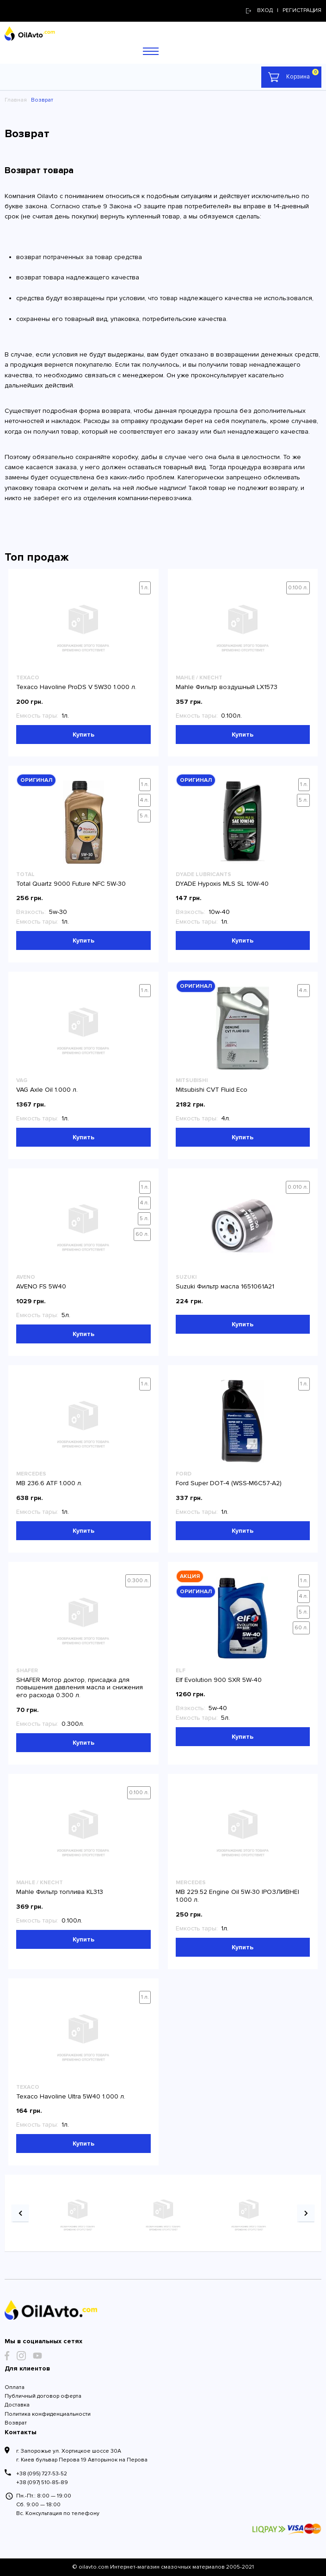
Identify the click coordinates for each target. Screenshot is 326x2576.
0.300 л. (138, 1580)
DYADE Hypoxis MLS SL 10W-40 (222, 884)
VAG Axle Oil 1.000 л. (47, 1090)
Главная (16, 100)
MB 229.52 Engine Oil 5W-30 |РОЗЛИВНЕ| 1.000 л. (237, 1896)
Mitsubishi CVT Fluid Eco (211, 1090)
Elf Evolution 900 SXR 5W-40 (219, 1680)
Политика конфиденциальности (48, 2414)
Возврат (16, 2422)
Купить (83, 734)
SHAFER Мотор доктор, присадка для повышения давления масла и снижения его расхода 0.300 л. (79, 1687)
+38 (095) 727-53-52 (41, 2473)
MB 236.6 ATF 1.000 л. (49, 1483)
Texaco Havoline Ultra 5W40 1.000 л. (70, 2096)
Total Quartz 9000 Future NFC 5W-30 (71, 884)
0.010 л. (298, 1187)
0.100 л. (298, 587)
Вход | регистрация (283, 10)
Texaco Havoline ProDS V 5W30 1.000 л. (76, 687)
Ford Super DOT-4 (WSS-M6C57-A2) (229, 1483)
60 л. (142, 1234)
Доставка (17, 2404)
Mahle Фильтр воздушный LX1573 (226, 687)
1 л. (145, 587)
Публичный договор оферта (43, 2396)
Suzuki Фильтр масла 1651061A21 (225, 1286)
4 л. (144, 800)
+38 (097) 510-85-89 (42, 2482)
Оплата (15, 2387)
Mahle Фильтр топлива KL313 (59, 1892)
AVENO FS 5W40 (41, 1286)
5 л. (144, 815)
